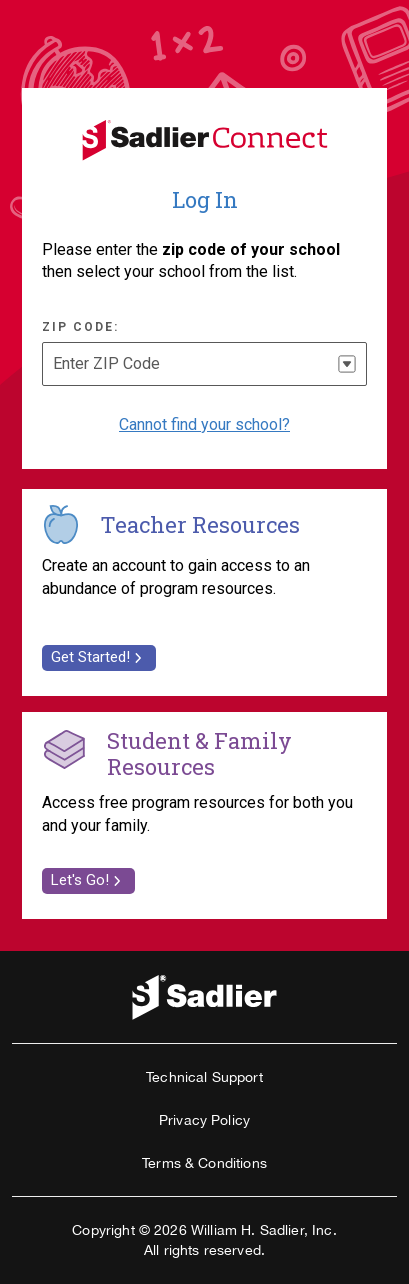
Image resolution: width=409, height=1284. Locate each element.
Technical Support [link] (204, 1077)
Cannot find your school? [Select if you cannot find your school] (204, 424)
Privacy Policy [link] (204, 1120)
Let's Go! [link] (88, 880)
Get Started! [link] (99, 657)
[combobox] (204, 364)
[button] (347, 364)
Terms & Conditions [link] (204, 1163)
